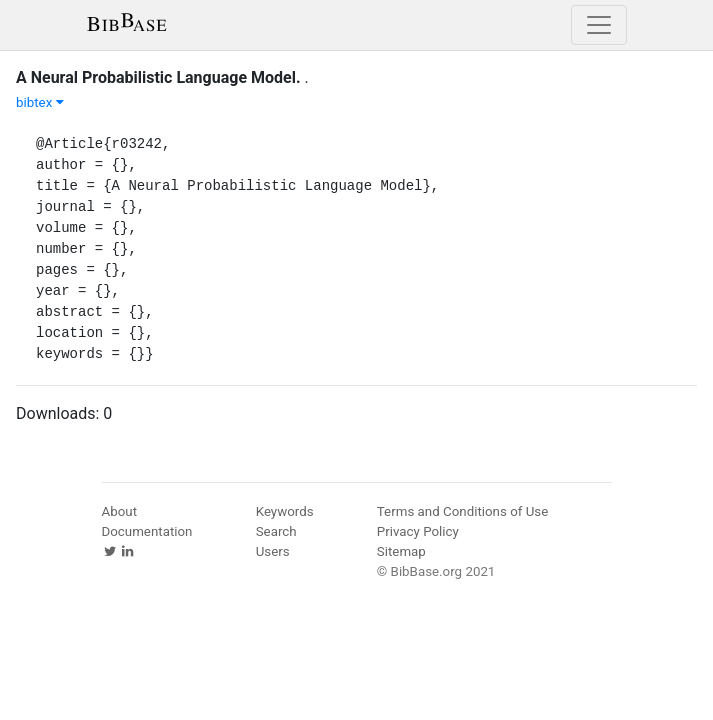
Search (276, 531)
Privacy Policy (418, 531)
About (120, 511)
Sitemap (401, 551)
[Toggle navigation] (599, 25)
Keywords (285, 511)
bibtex (40, 102)
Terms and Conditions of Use (462, 511)
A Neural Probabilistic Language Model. (158, 77)
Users (273, 551)
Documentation (147, 531)
